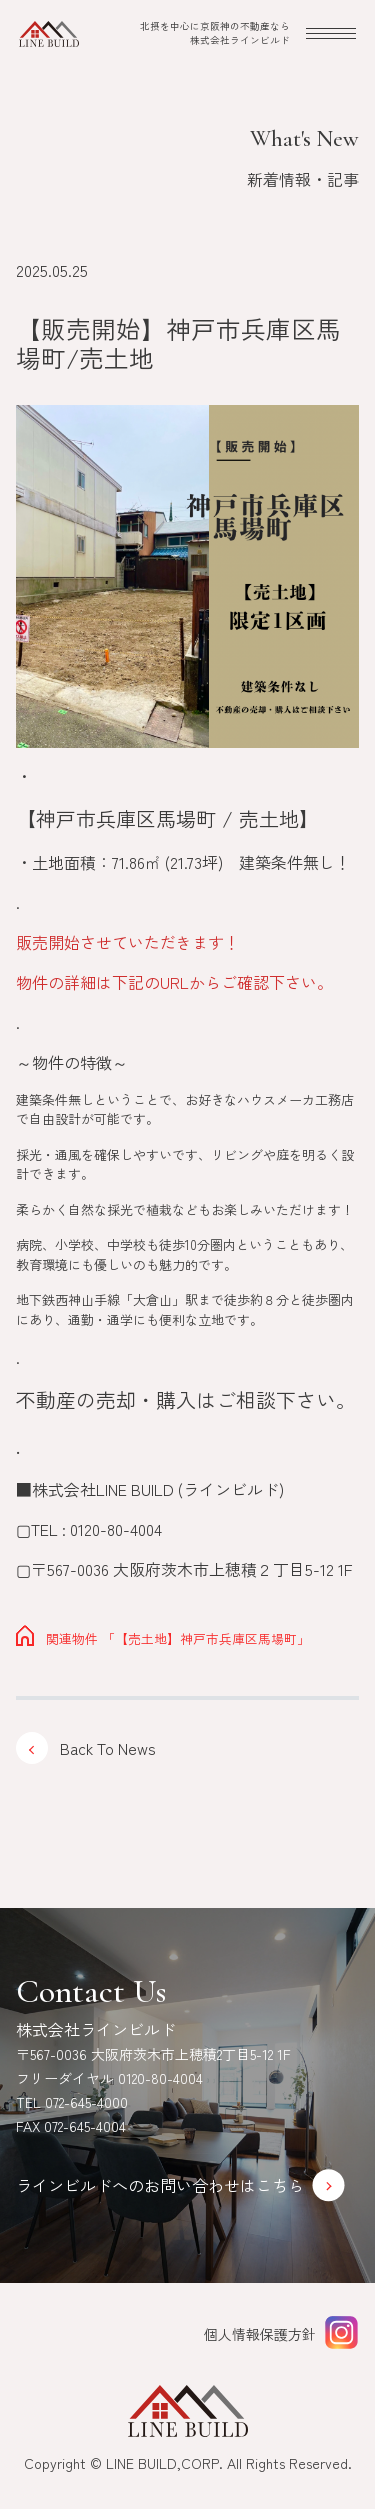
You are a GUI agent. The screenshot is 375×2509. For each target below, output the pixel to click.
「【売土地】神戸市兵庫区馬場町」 (163, 1638)
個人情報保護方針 (260, 2334)
